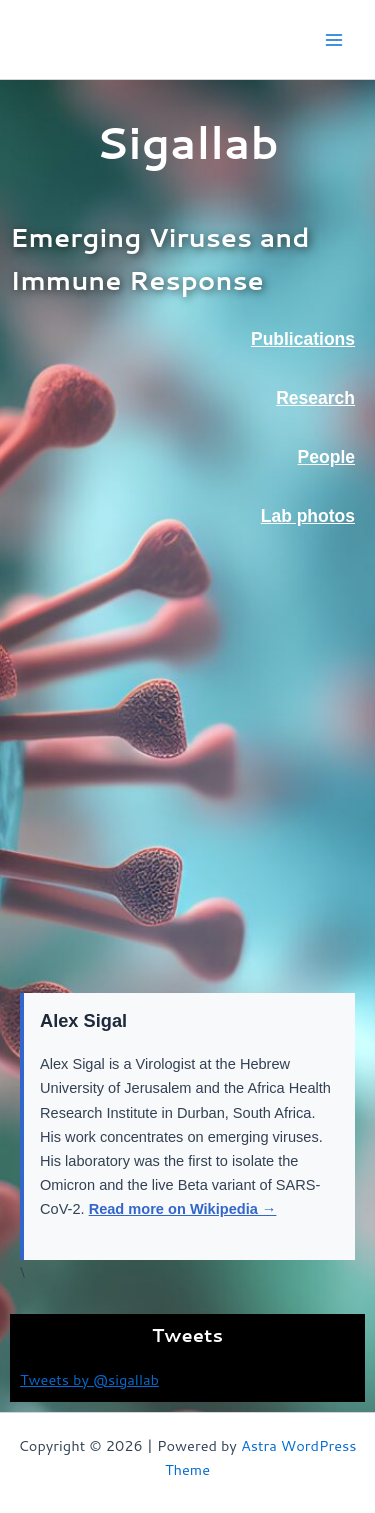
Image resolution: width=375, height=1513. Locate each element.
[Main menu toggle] (334, 40)
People (326, 457)
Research (315, 398)
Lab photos (308, 516)
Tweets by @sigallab (89, 1379)
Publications (303, 339)
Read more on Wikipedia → (183, 1209)
